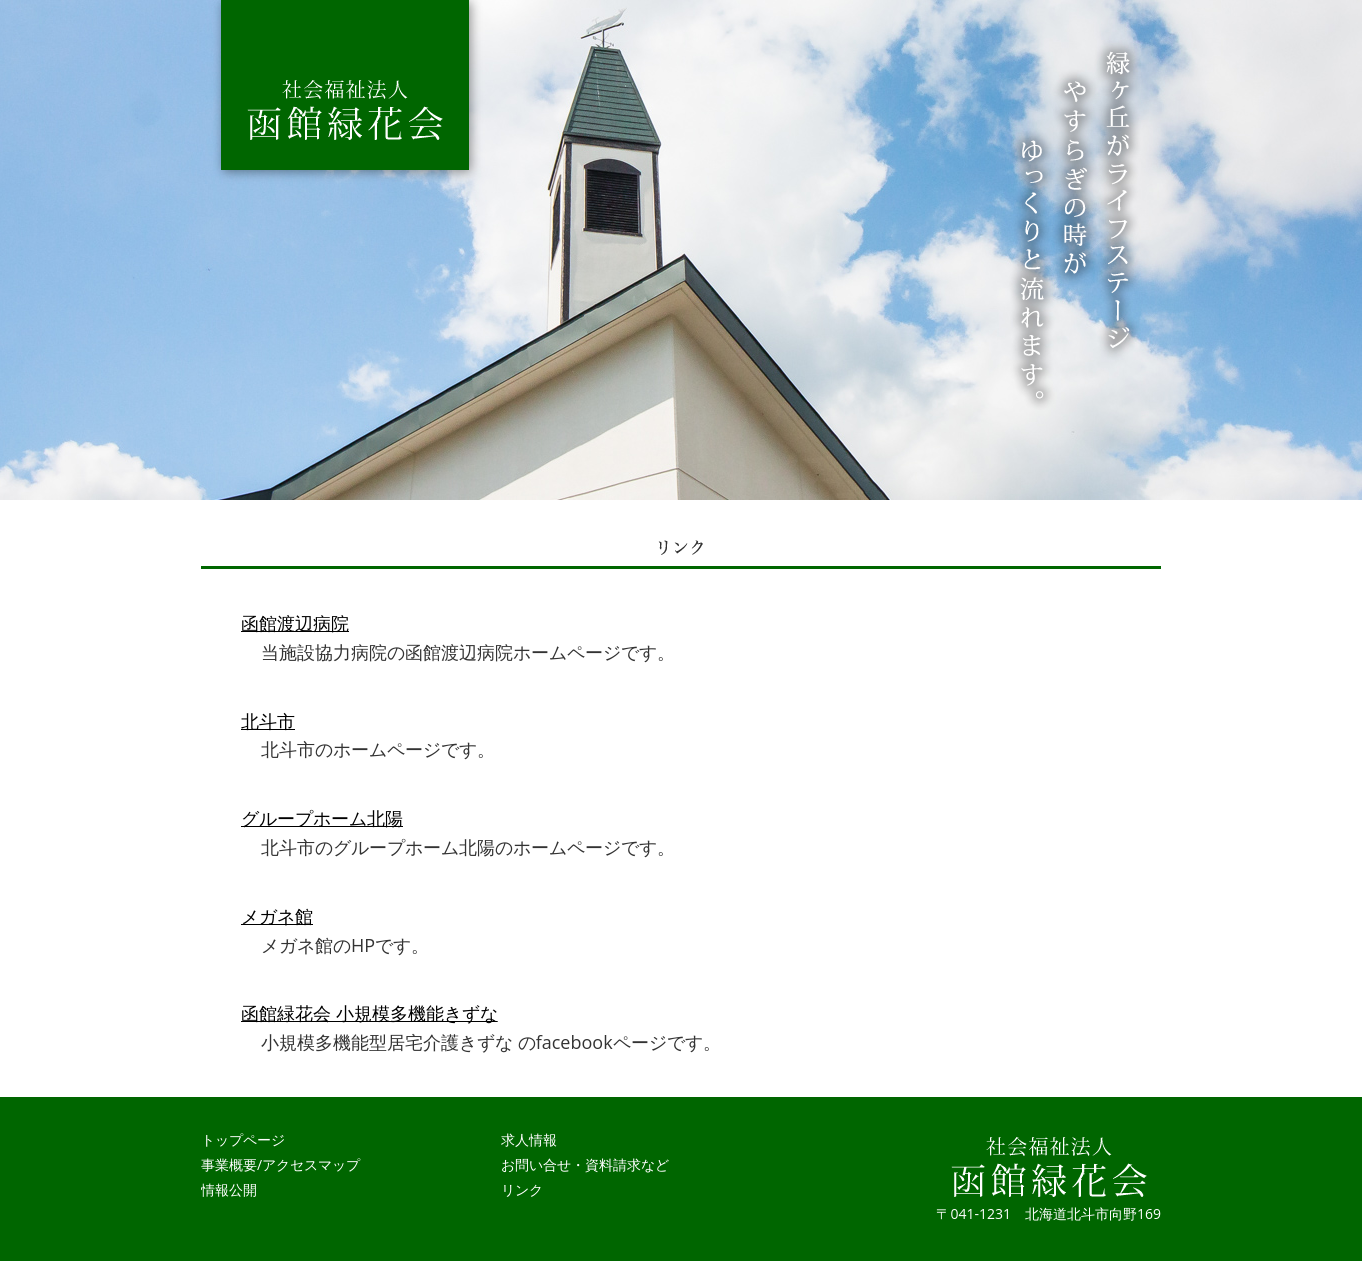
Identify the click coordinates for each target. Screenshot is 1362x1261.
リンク (522, 1189)
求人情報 (529, 1139)
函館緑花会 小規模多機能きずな (369, 1013)
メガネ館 (277, 916)
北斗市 (268, 721)
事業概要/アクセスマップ (280, 1164)
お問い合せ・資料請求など (585, 1164)
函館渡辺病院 (295, 623)
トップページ (243, 1139)
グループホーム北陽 (322, 818)
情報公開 (229, 1189)
